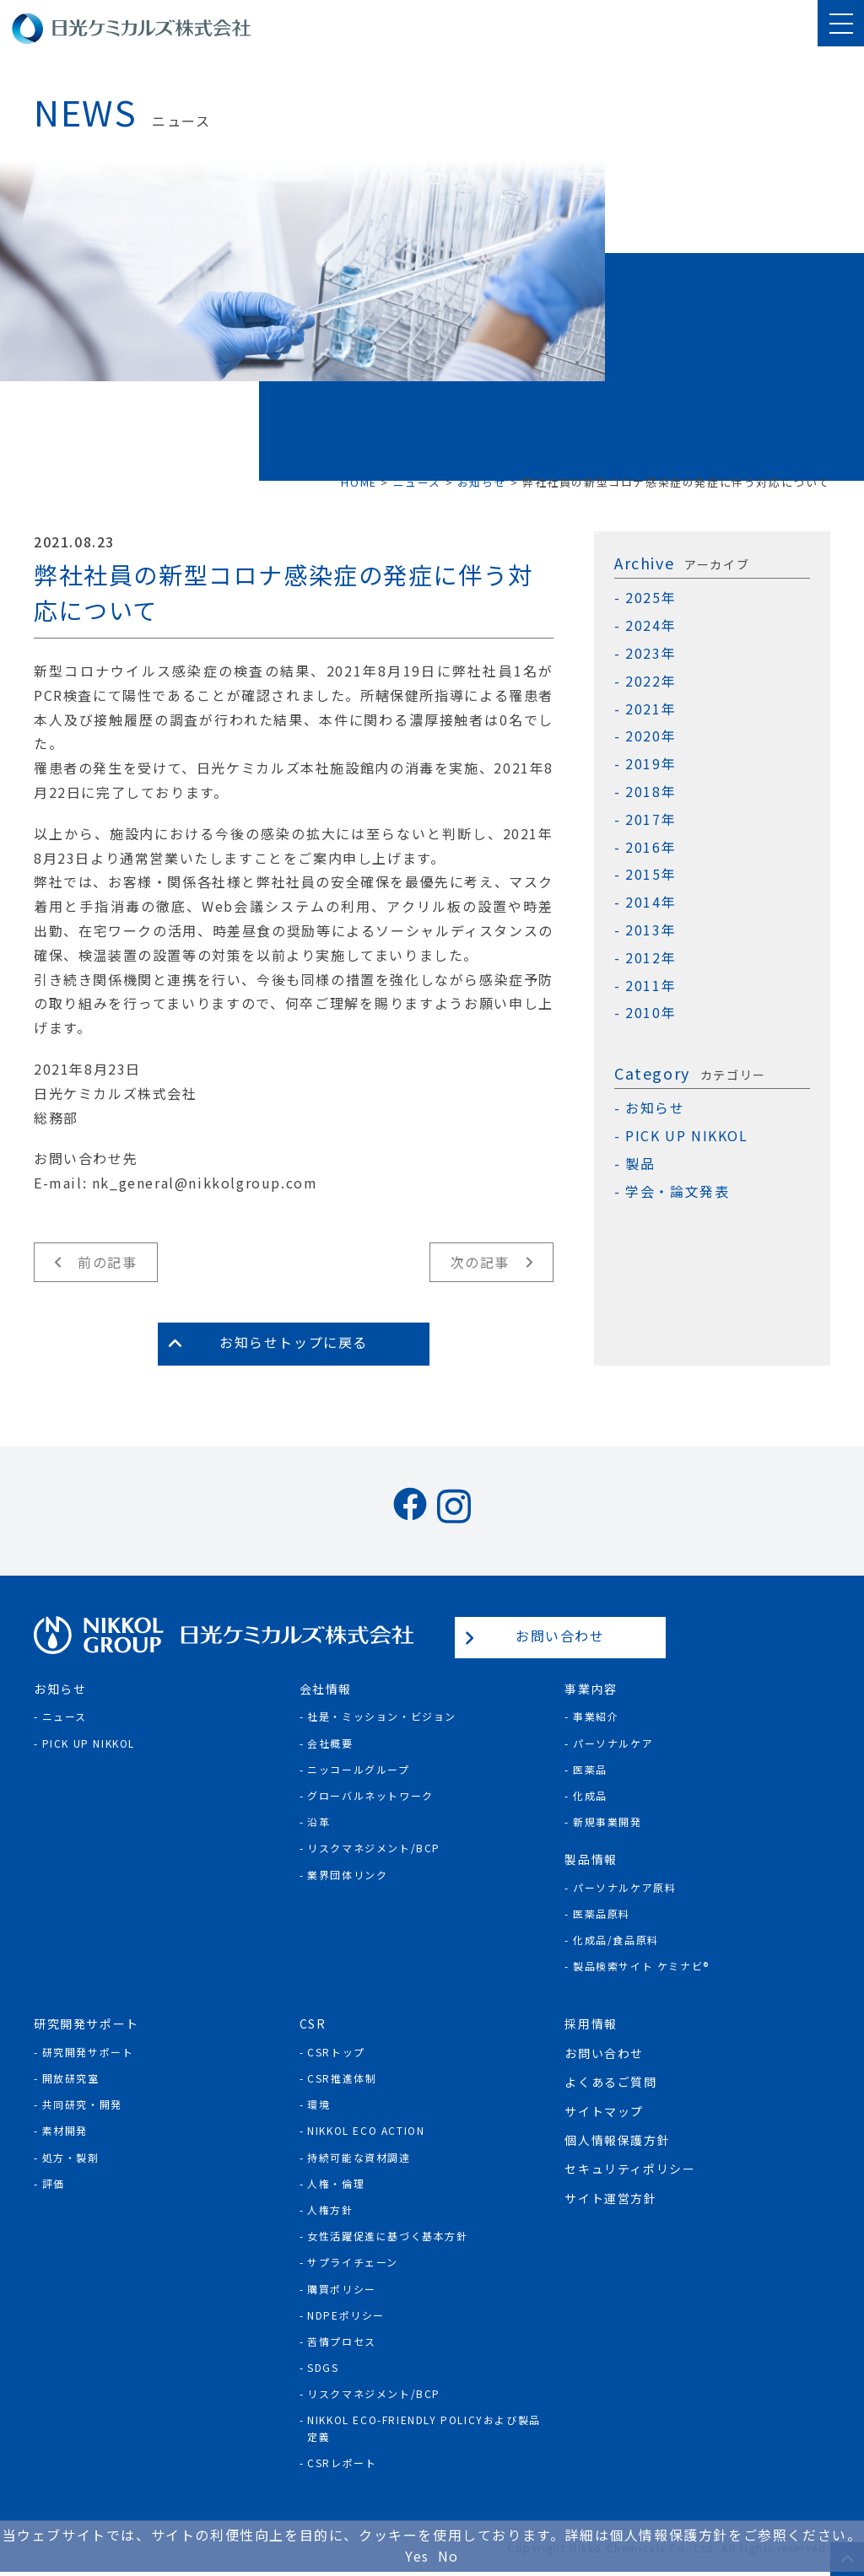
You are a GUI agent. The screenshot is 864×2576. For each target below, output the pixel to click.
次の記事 (480, 1262)
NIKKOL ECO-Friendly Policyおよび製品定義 (424, 2427)
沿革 (318, 1821)
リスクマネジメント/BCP (373, 1847)
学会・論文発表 (677, 1191)
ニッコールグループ (358, 1769)
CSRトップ (336, 2052)
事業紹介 (595, 1716)
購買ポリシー (341, 2289)
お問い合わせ (560, 1635)
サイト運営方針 (610, 2198)
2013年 (650, 930)
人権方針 (330, 2209)
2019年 (650, 764)
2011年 (650, 985)
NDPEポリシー (346, 2315)
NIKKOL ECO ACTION (365, 2130)
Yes (417, 2556)
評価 (53, 2183)
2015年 (650, 874)
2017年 (650, 819)
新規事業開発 (607, 1821)
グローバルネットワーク (370, 1795)
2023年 (650, 653)
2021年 (650, 709)
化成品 (590, 1795)
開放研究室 (71, 2078)
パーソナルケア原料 (624, 1887)
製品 (640, 1163)
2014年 (650, 902)
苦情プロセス (341, 2341)
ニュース (64, 1716)
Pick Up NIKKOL (88, 1743)
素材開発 (65, 2130)
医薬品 (590, 1769)
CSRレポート (341, 2462)
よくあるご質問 (610, 2081)
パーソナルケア (613, 1743)
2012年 (650, 958)
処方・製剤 (71, 2157)
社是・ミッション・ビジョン (381, 1716)
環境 (318, 2104)
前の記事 (107, 1262)
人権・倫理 (335, 2183)
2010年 (650, 1012)
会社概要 (330, 1743)
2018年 (650, 791)
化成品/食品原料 (616, 1939)
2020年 (650, 736)
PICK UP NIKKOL (686, 1136)
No (448, 2556)
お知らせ (654, 1108)
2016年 (650, 847)
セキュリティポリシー (629, 2168)
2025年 (650, 597)
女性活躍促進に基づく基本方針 (387, 2235)
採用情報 (590, 2023)
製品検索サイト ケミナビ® (641, 1966)
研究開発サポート (88, 2052)
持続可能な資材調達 (358, 2157)
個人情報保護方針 (617, 2139)
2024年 (650, 625)
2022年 (650, 681)
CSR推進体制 (341, 2078)
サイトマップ (604, 2111)
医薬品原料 (601, 1913)
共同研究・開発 (82, 2104)
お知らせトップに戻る (293, 1342)
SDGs (322, 2367)
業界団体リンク (347, 1874)
